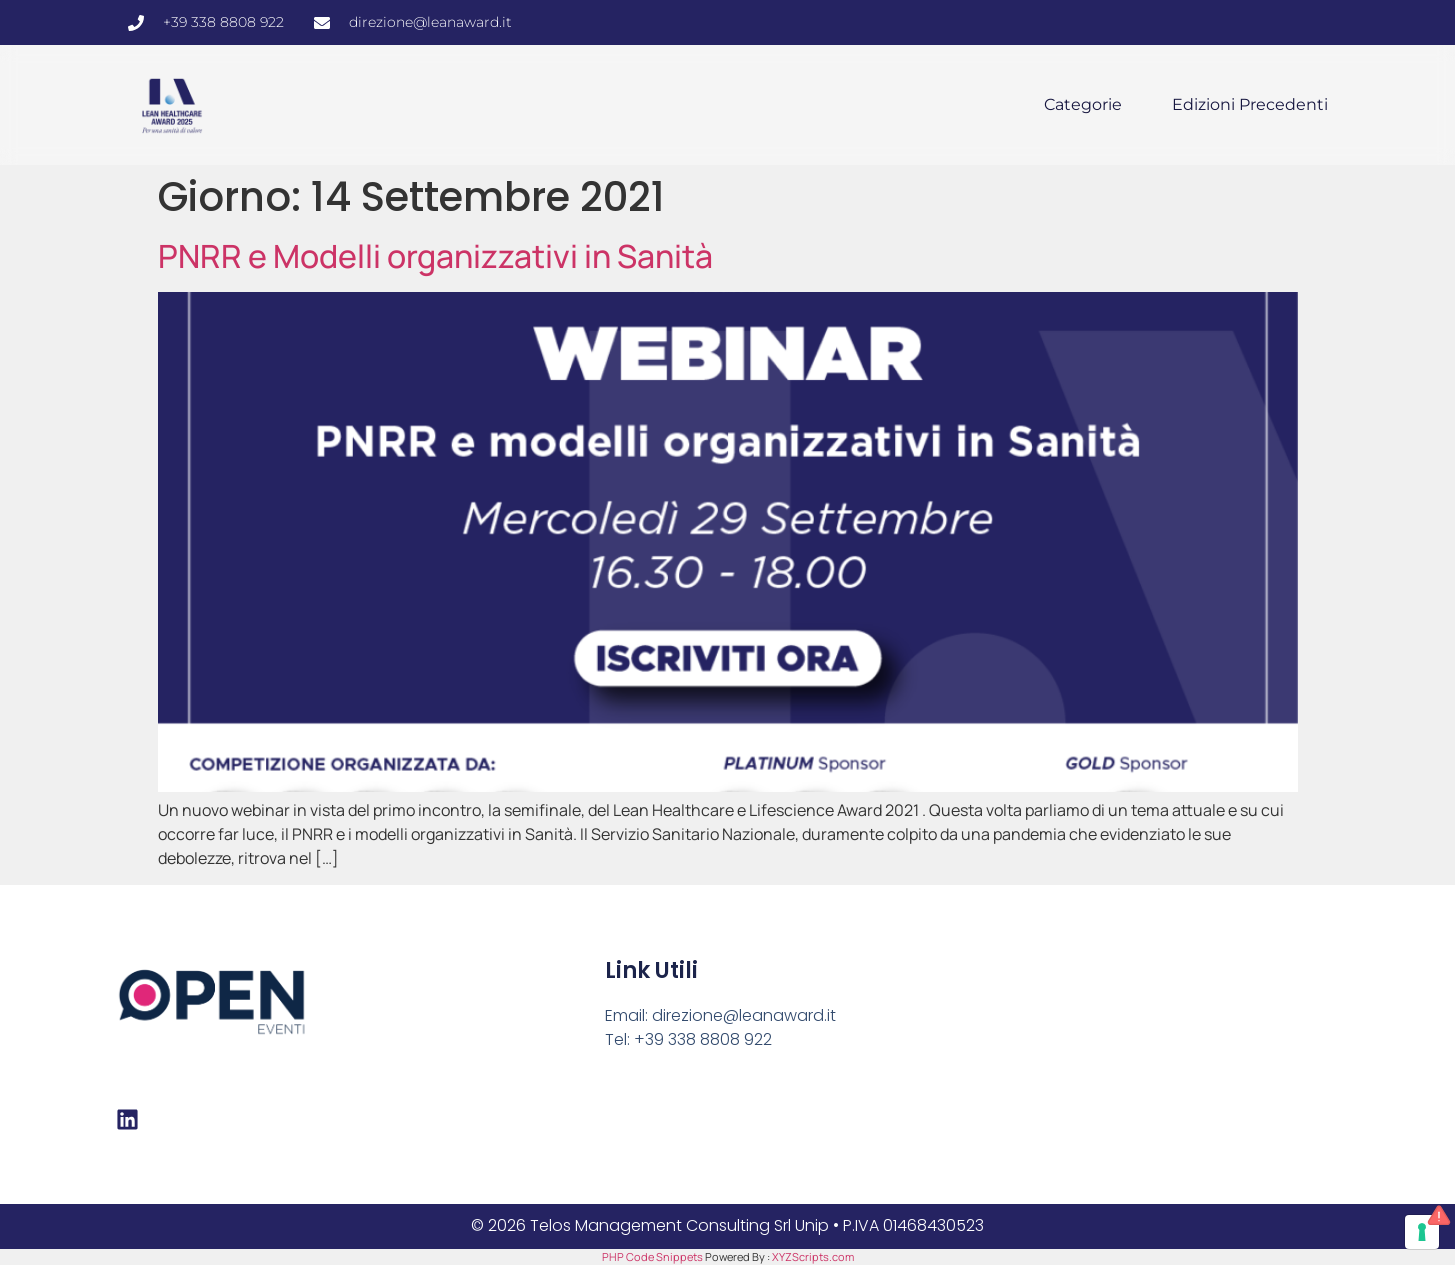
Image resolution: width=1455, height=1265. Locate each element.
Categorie (1083, 104)
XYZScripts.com (813, 1256)
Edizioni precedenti (1250, 104)
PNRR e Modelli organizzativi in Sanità (435, 256)
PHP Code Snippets (652, 1256)
